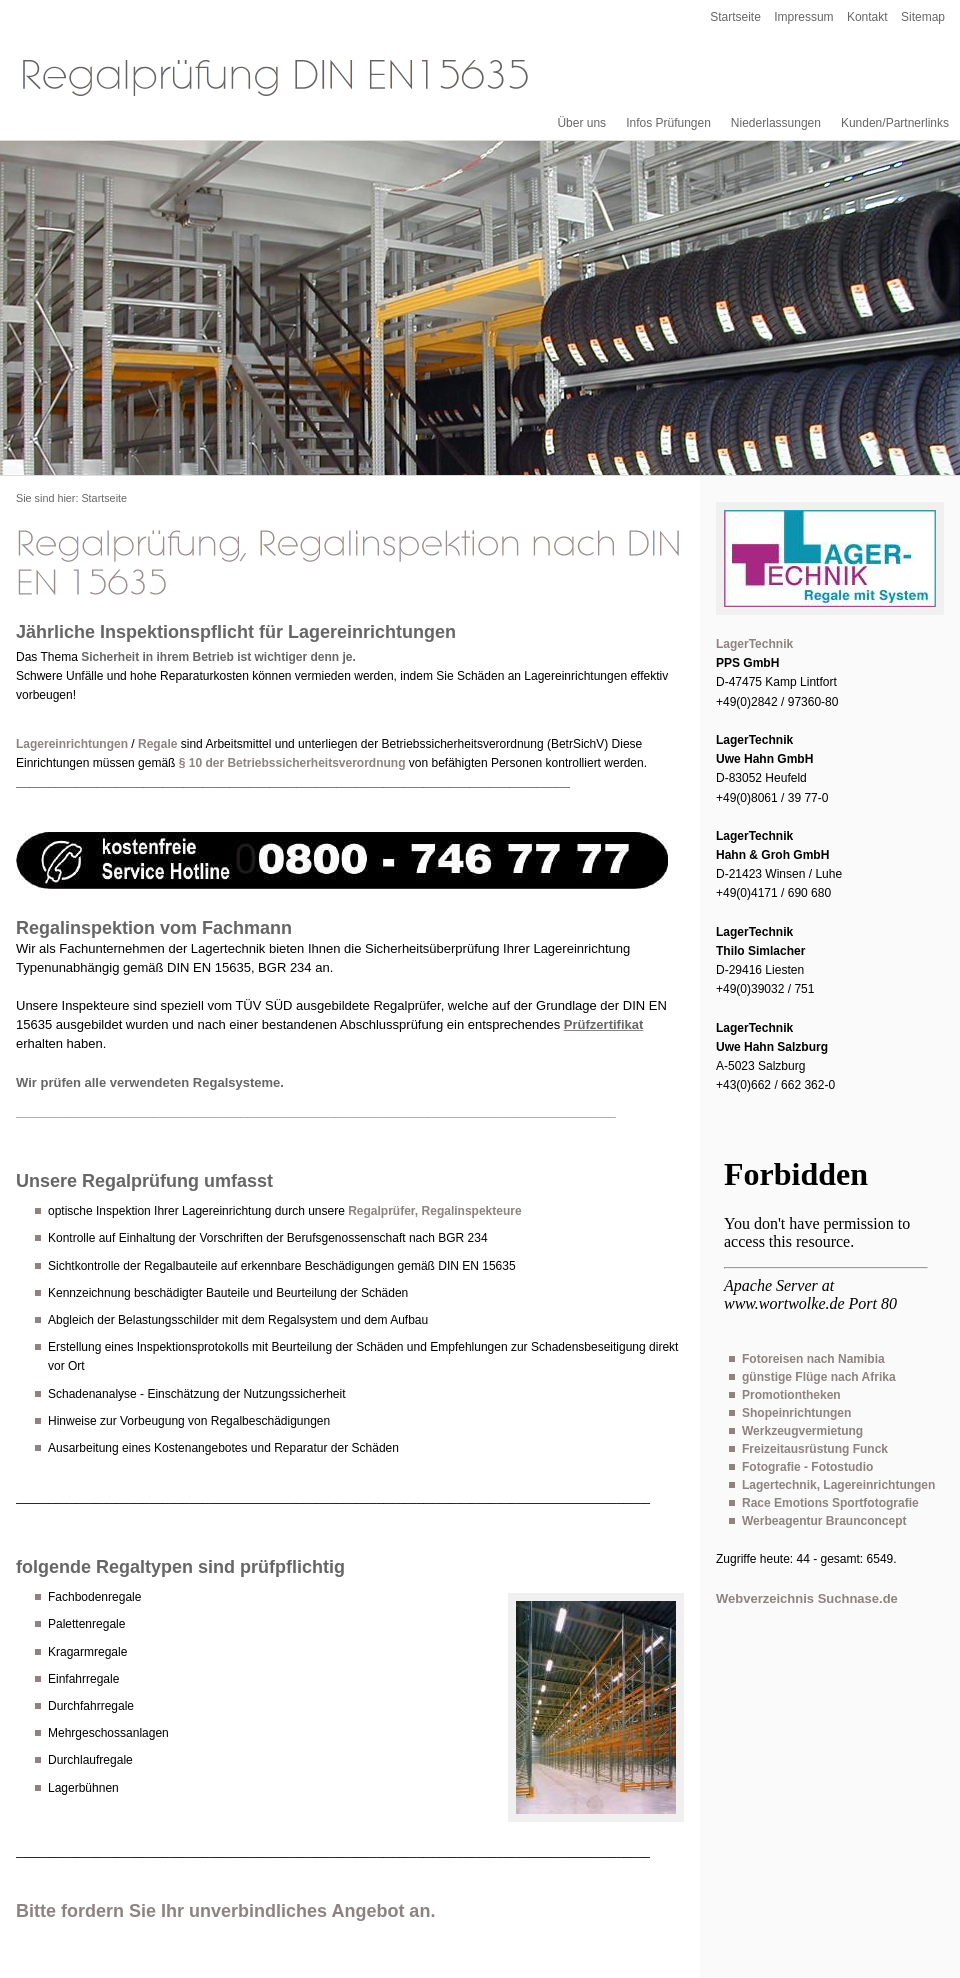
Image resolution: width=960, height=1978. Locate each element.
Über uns (581, 123)
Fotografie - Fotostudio (807, 1467)
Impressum (803, 17)
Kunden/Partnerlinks (895, 123)
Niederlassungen (776, 123)
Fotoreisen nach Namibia (813, 1359)
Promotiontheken (791, 1395)
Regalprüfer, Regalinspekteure (434, 1211)
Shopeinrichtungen (796, 1413)
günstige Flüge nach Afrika (819, 1377)
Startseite (735, 17)
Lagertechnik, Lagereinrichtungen (838, 1485)
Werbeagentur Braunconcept (824, 1521)
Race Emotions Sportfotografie (830, 1503)
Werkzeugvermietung (802, 1431)
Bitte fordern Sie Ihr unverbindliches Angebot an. (225, 1911)
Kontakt (867, 17)
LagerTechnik (754, 644)
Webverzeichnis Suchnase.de (807, 1598)
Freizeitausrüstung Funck (815, 1449)
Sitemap (923, 17)
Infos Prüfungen (668, 123)
